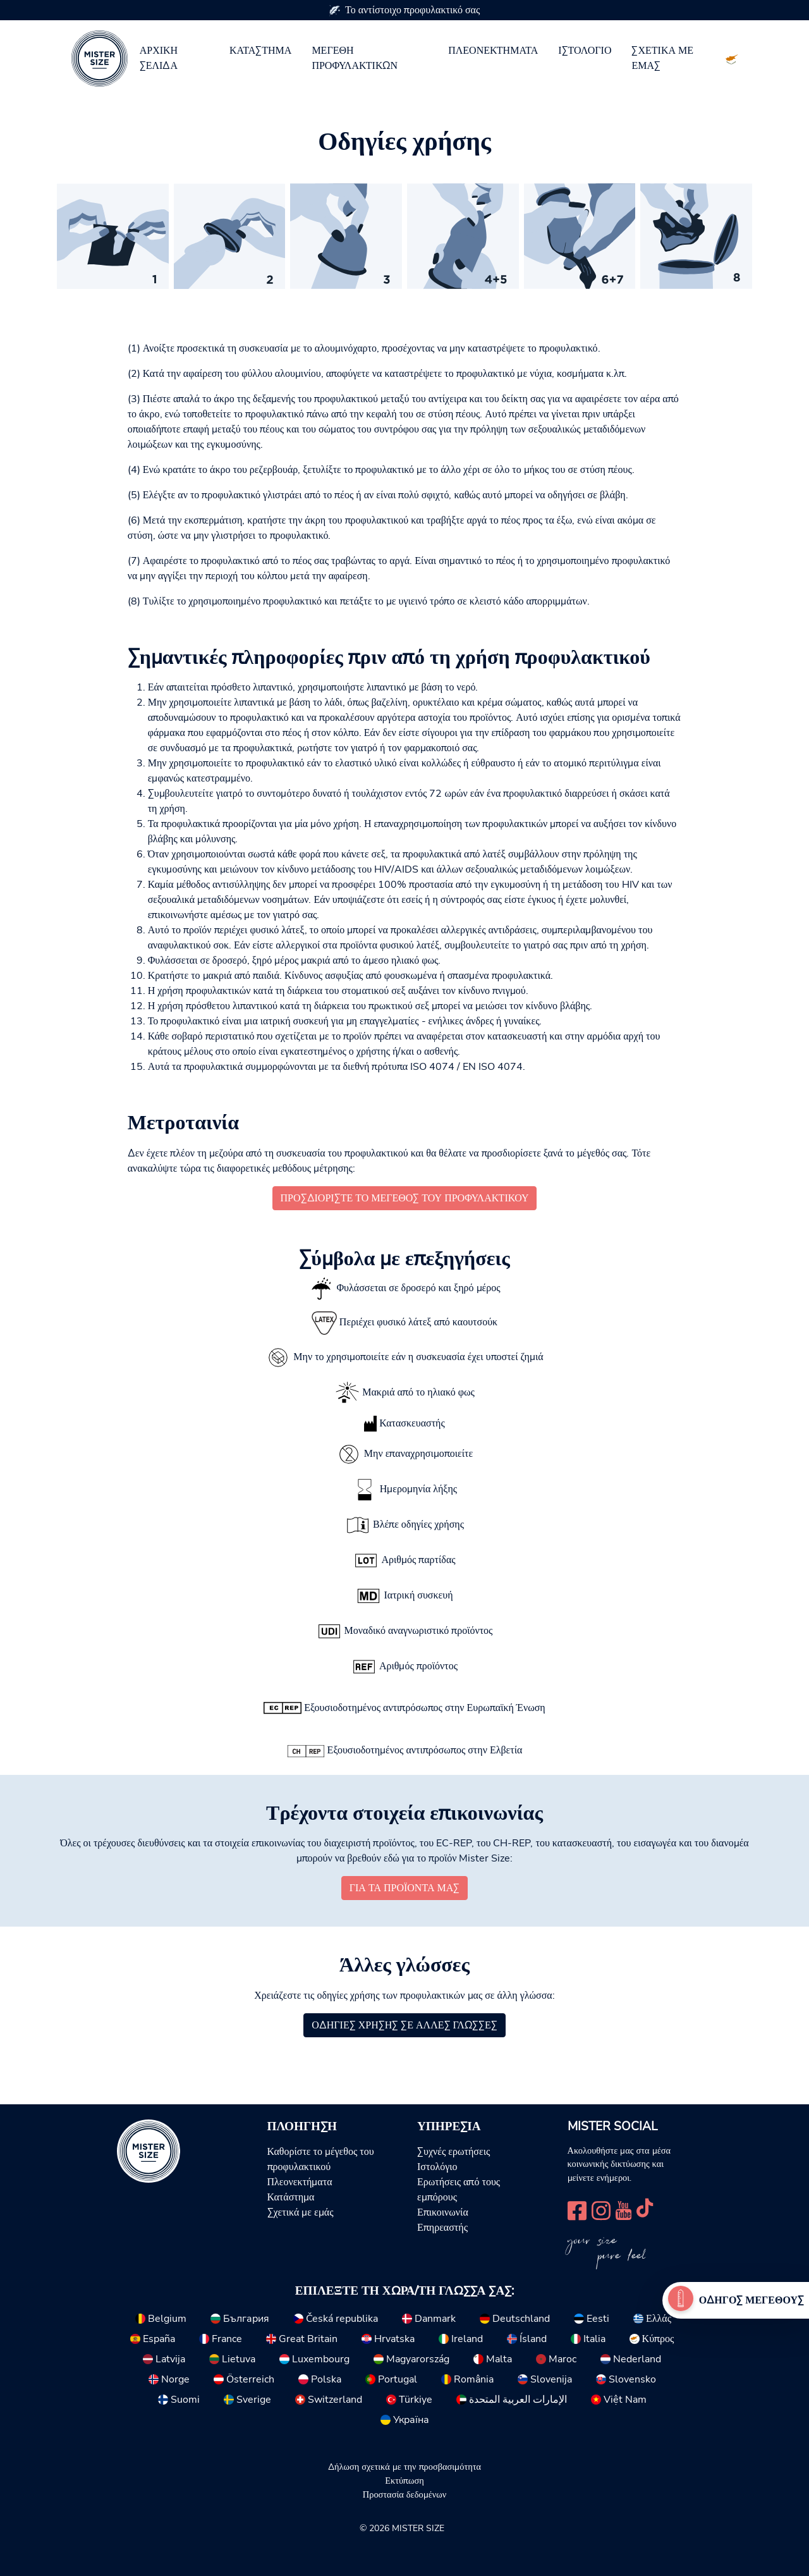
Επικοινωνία (442, 2212)
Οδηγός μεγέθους (751, 2300)
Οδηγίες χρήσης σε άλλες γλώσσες (404, 2025)
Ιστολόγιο (584, 51)
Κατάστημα (260, 51)
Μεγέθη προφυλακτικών (355, 58)
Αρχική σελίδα (159, 58)
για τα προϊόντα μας (404, 1888)
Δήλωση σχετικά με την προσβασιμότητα (404, 2466)
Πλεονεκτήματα (493, 51)
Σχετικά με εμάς (662, 58)
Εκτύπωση (404, 2480)
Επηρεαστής (442, 2228)
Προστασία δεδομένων (404, 2494)
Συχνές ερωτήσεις (453, 2152)
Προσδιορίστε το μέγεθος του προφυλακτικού (405, 1198)
